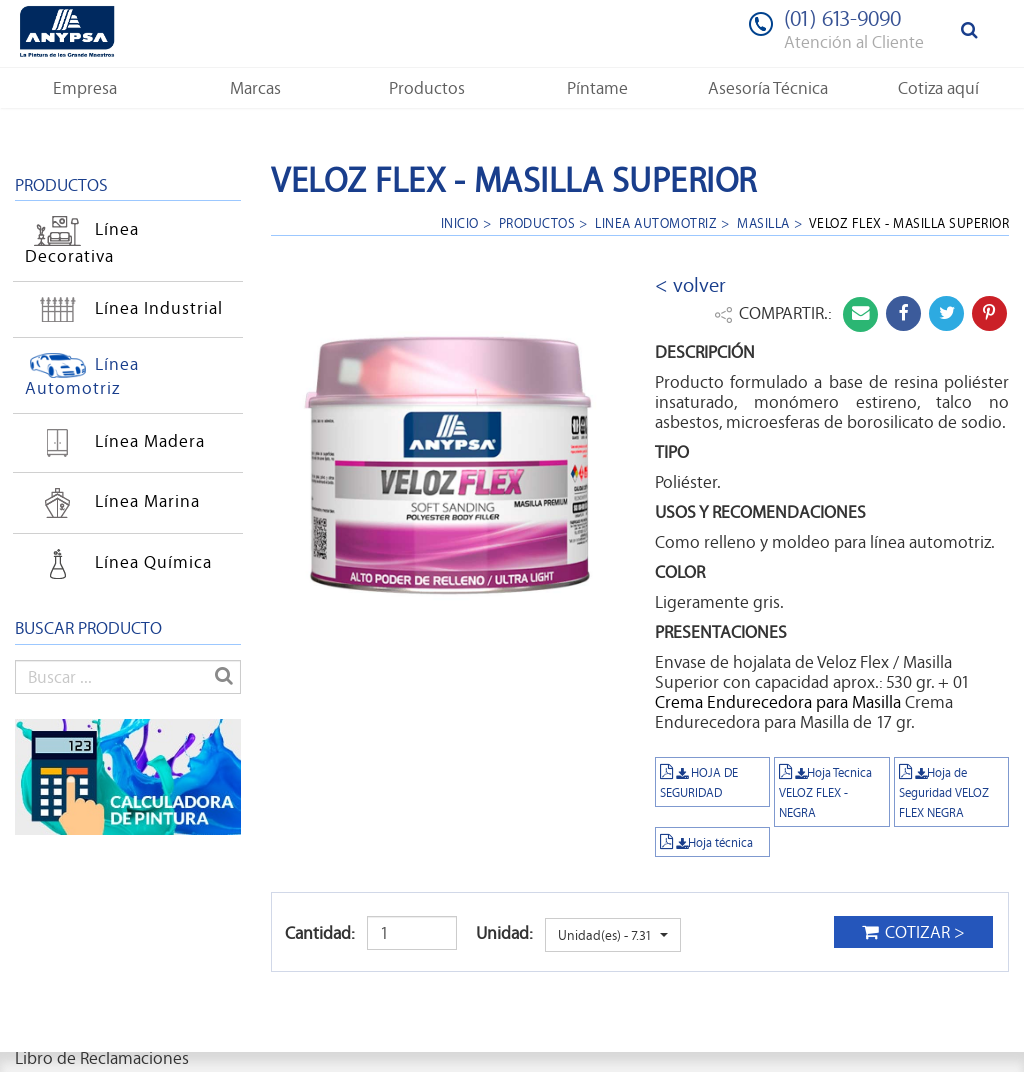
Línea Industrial (124, 308)
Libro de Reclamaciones (102, 1058)
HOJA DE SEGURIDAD (699, 782)
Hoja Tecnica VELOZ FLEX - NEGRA (825, 792)
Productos (537, 222)
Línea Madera (115, 443)
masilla (763, 222)
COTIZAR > (913, 932)
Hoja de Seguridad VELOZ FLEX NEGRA (944, 792)
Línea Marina (112, 503)
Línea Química (118, 564)
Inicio (460, 222)
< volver (690, 284)
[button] (85, 88)
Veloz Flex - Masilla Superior (909, 222)
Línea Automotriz (82, 376)
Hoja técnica (706, 842)
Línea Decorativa (82, 242)
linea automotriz (656, 222)
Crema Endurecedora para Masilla (778, 702)
